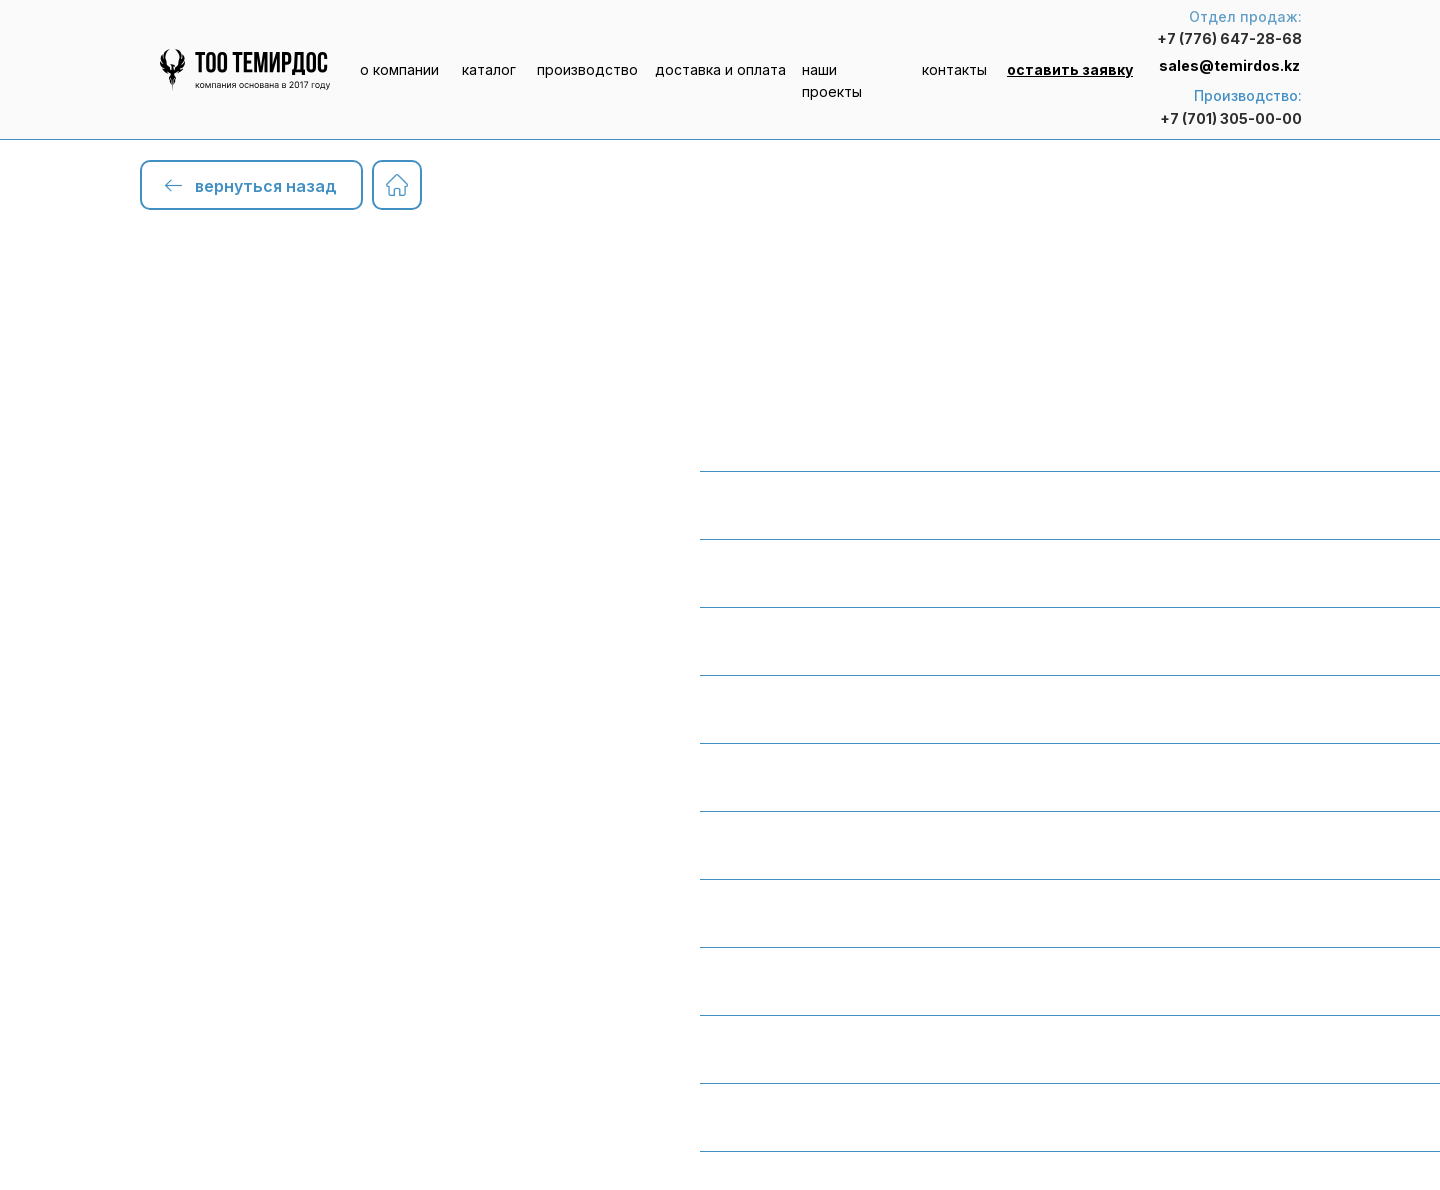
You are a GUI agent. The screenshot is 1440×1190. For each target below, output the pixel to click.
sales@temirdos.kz (1229, 65)
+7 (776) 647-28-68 (1229, 38)
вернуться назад (266, 186)
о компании (399, 69)
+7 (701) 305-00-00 (1231, 118)
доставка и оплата (720, 69)
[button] (1070, 69)
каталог (489, 69)
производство (587, 69)
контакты (954, 69)
